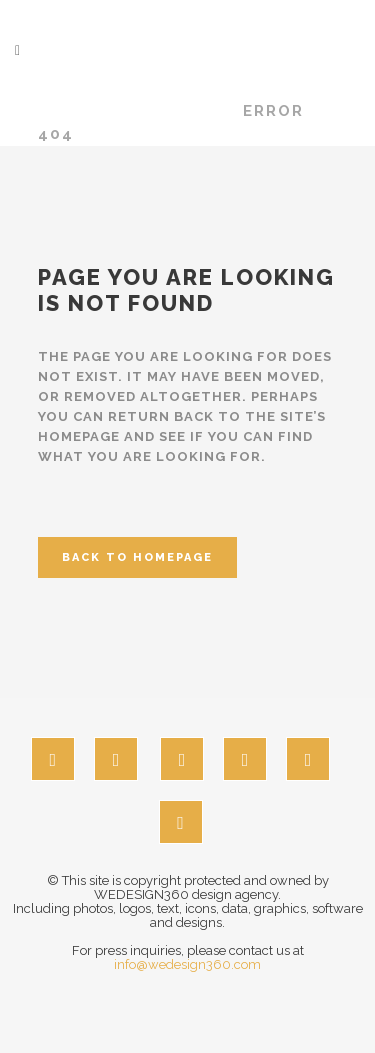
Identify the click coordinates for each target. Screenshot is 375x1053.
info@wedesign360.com (187, 964)
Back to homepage (137, 557)
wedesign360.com (128, 111)
